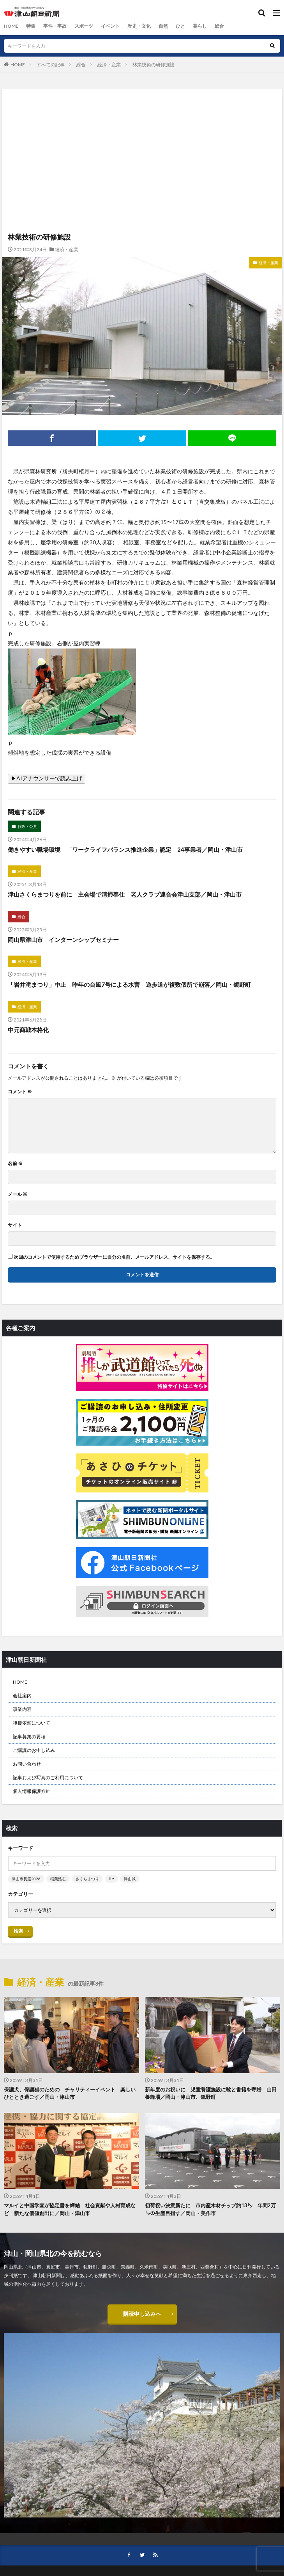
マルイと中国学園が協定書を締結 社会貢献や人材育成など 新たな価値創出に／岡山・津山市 (70, 2209)
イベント (110, 26)
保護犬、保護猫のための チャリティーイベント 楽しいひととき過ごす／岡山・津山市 (70, 2093)
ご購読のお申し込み (34, 1750)
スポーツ (83, 26)
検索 (18, 1931)
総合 (219, 26)
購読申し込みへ (142, 2313)
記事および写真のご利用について (48, 1777)
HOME (11, 26)
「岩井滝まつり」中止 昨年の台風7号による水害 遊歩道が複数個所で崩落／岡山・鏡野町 (129, 984)
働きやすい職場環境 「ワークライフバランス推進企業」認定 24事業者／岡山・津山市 (128, 849)
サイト (15, 1225)
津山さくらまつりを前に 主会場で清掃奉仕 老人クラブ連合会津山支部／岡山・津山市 (125, 894)
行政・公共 (27, 826)
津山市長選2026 (26, 1878)
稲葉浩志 (58, 1878)
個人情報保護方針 (31, 1791)
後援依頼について (31, 1723)
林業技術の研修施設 (153, 65)
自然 (163, 26)
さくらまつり (87, 1878)
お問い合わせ (27, 1764)
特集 (30, 26)
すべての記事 (51, 65)
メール (17, 1194)
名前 (15, 1163)
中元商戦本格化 (28, 1029)
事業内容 (22, 1709)
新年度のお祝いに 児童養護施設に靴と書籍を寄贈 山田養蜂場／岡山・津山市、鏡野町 (211, 2093)
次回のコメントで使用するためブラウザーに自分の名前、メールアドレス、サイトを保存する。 (114, 1257)
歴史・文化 (139, 26)
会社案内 (22, 1695)
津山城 (130, 1878)
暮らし (200, 26)
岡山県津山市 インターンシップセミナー (63, 939)
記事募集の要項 (29, 1736)
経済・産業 (109, 65)
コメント (20, 1091)
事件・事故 (55, 26)
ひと (180, 26)
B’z (111, 1878)
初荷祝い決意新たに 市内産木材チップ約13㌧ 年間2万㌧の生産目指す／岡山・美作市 (210, 2209)
